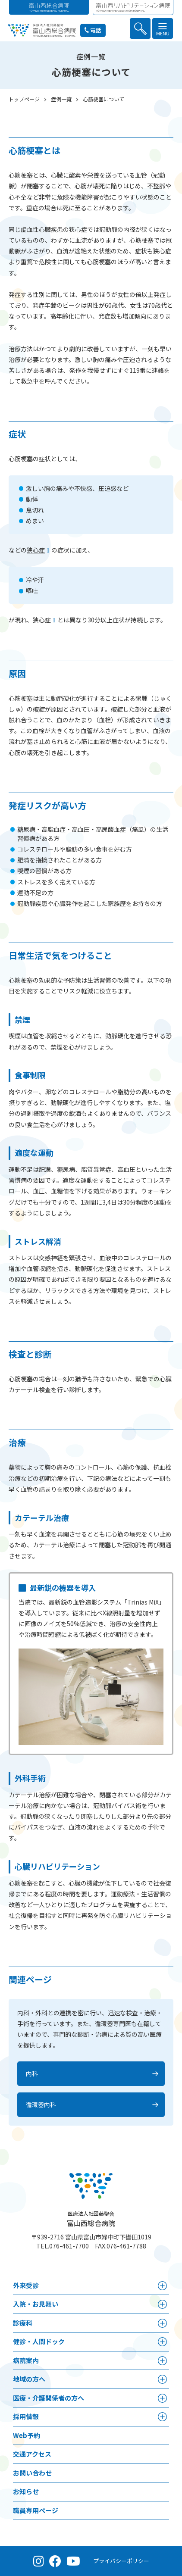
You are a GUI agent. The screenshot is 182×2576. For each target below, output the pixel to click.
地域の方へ (29, 2378)
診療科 (22, 2322)
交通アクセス (32, 2453)
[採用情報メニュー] (162, 2416)
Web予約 (26, 2435)
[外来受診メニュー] (162, 2285)
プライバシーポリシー (121, 2561)
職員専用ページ (35, 2510)
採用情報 (26, 2416)
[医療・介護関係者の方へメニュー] (162, 2398)
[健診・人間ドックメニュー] (162, 2341)
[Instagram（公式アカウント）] (38, 2560)
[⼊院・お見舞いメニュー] (162, 2304)
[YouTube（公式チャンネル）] (73, 2560)
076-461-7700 (69, 2246)
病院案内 (26, 2360)
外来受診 (26, 2285)
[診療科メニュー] (162, 2323)
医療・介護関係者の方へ (48, 2397)
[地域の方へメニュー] (162, 2379)
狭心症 (36, 550)
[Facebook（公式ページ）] (55, 2560)
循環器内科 (41, 2104)
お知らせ (26, 2491)
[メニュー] (162, 28)
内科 (32, 2073)
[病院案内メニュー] (162, 2360)
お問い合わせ (32, 2472)
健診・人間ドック (39, 2341)
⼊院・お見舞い (35, 2303)
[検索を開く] (140, 28)
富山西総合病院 (91, 2219)
